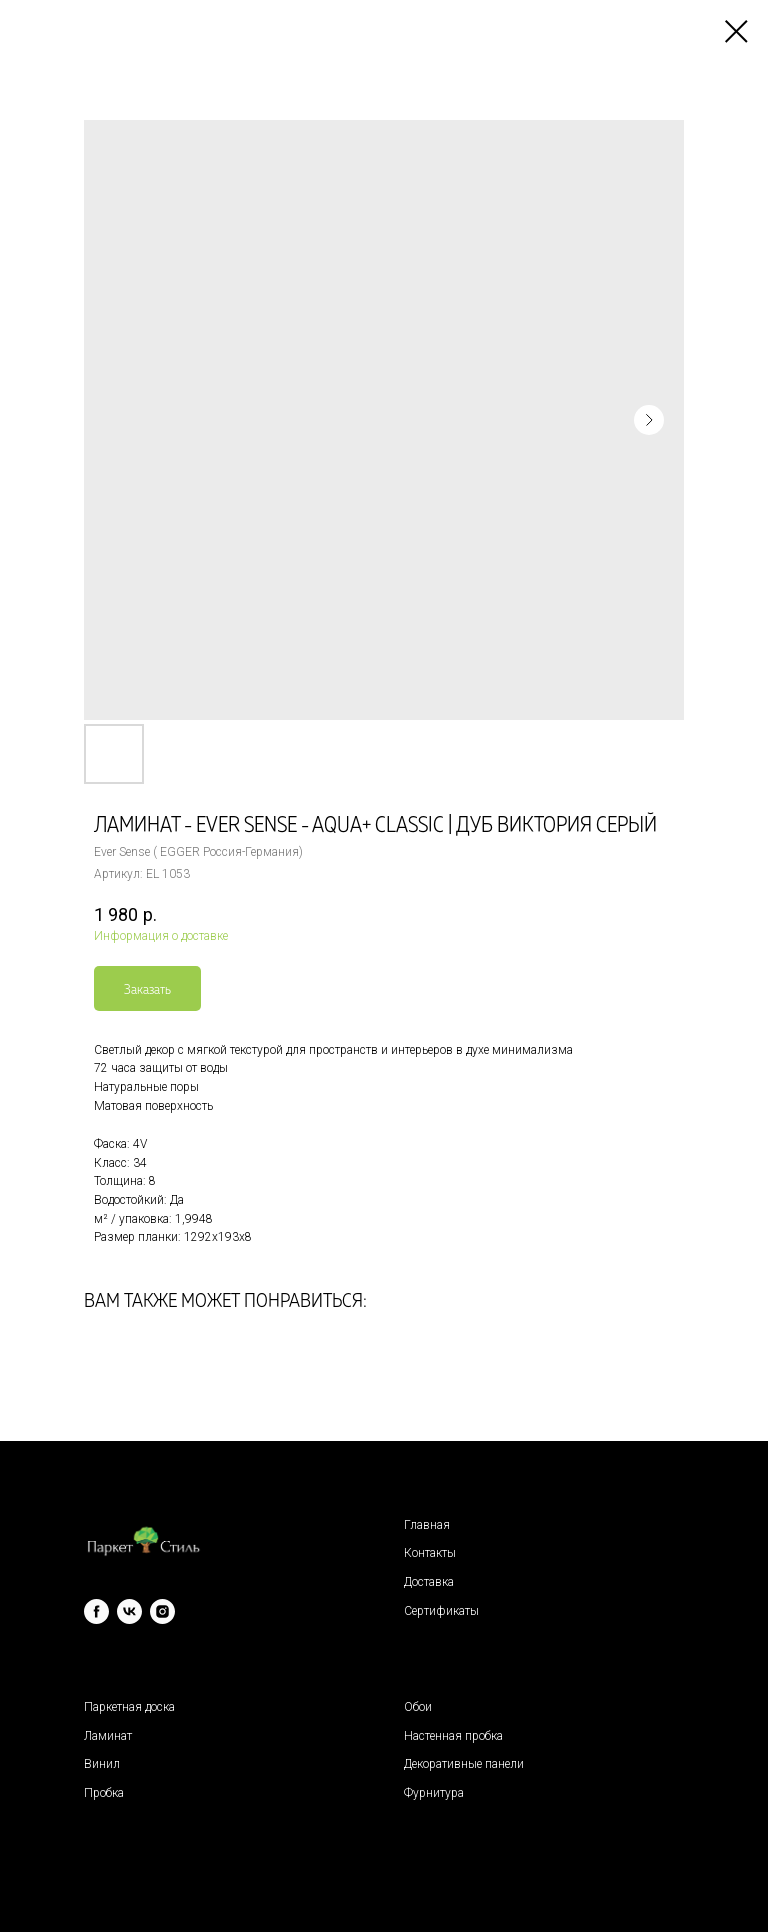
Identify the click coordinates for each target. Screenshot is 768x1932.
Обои (418, 1707)
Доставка (429, 1582)
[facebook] (96, 1611)
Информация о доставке (161, 936)
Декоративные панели (464, 1764)
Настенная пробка (453, 1736)
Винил (102, 1764)
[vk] (129, 1611)
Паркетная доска (129, 1707)
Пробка (104, 1793)
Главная (427, 1525)
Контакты (430, 1553)
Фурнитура (434, 1793)
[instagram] (162, 1611)
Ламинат (108, 1736)
